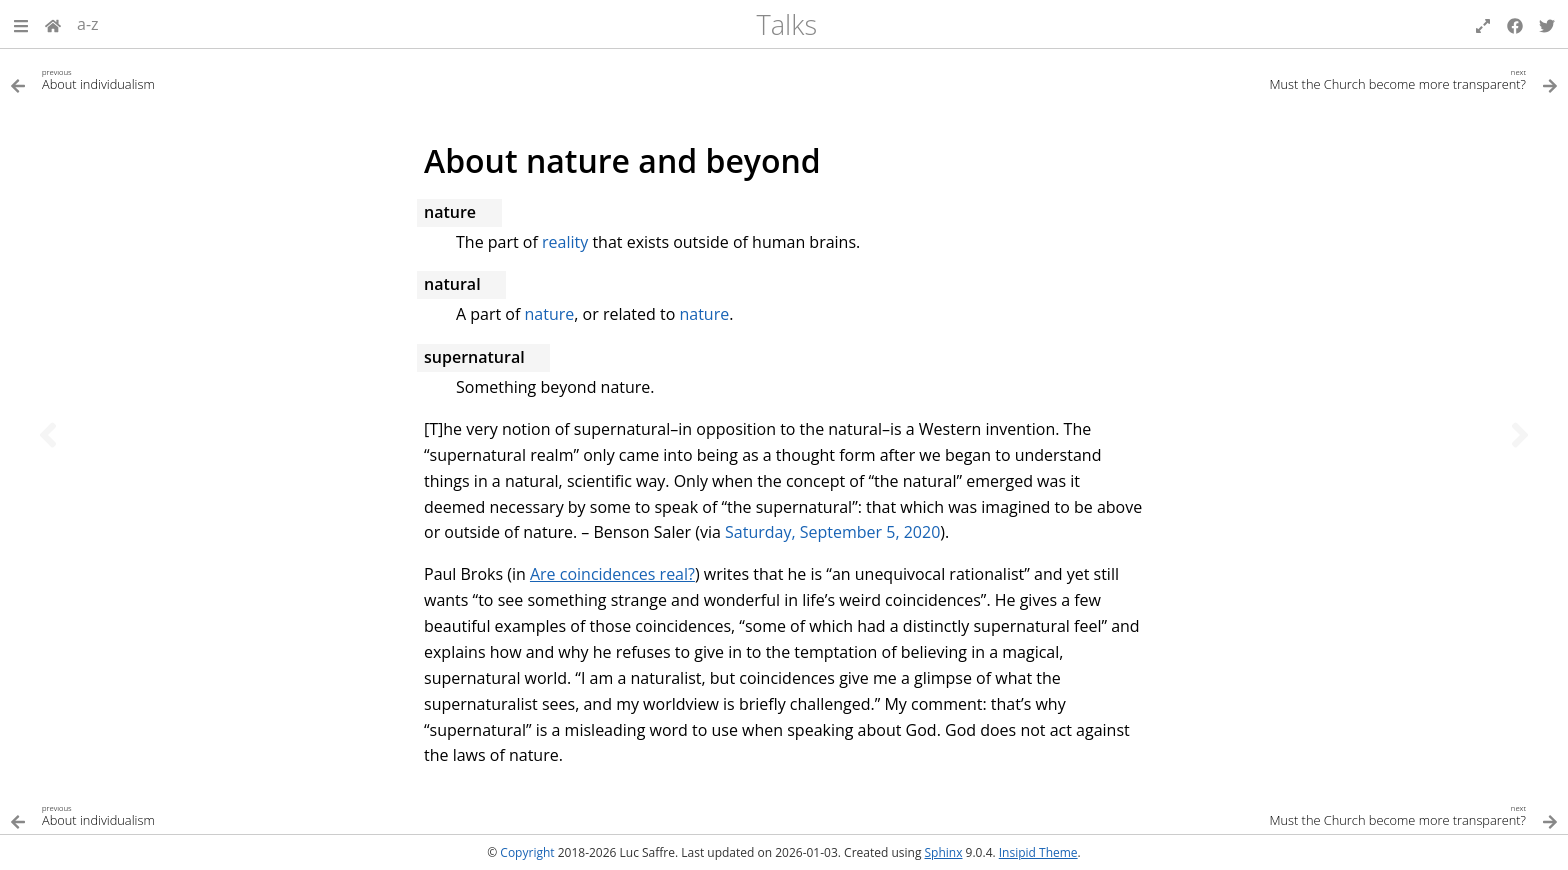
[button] (21, 24)
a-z (88, 24)
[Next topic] (1520, 435)
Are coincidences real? (612, 574)
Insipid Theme (1038, 852)
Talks (786, 24)
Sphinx (944, 852)
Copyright (527, 852)
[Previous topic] (48, 435)
